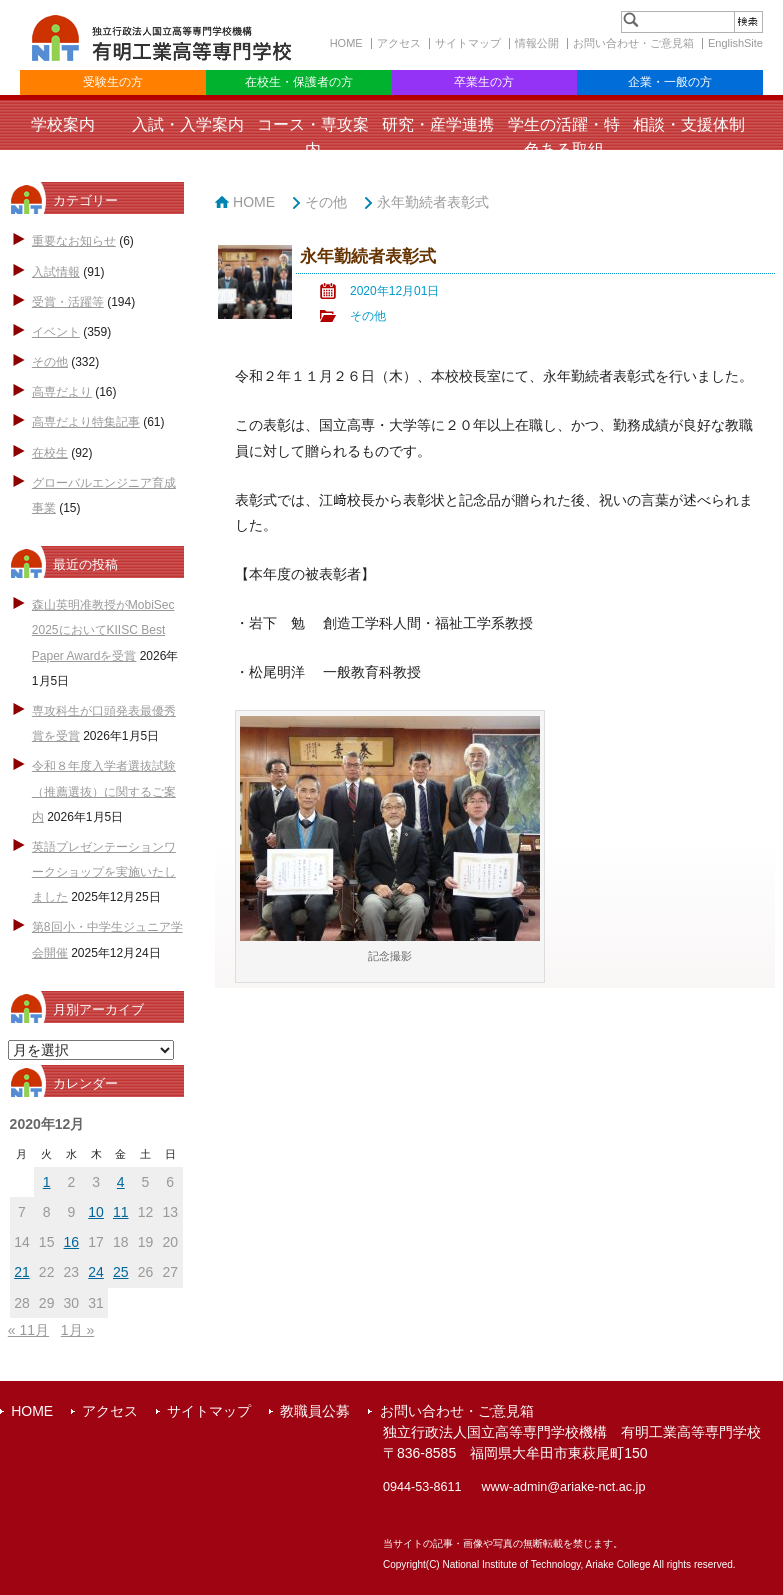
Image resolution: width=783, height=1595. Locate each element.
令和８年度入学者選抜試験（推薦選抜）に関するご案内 (104, 791)
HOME (346, 43)
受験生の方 (113, 82)
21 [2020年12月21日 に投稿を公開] (22, 1272)
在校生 (50, 453)
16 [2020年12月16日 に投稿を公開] (72, 1242)
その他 (50, 362)
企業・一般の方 (670, 82)
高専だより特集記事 (86, 422)
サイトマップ (468, 43)
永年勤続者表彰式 (433, 202)
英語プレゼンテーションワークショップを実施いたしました (104, 872)
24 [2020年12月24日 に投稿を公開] (96, 1272)
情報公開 (537, 43)
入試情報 (56, 272)
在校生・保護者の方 (299, 82)
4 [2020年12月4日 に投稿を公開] (121, 1182)
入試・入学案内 (188, 124)
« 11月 (28, 1330)
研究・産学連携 (438, 124)
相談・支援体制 (689, 124)
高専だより (62, 392)
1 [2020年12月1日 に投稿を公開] (47, 1182)
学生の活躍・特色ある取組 (564, 137)
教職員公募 (315, 1411)
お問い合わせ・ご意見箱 (633, 43)
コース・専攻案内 (313, 137)
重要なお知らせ (74, 241)
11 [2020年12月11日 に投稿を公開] (121, 1212)
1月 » (77, 1330)
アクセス (399, 43)
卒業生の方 (484, 82)
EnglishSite (735, 43)
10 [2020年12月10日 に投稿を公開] (96, 1212)
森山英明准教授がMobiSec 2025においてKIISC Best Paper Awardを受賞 (103, 630)
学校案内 (63, 124)
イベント (56, 332)
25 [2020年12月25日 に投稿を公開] (121, 1272)
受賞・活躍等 (68, 302)
